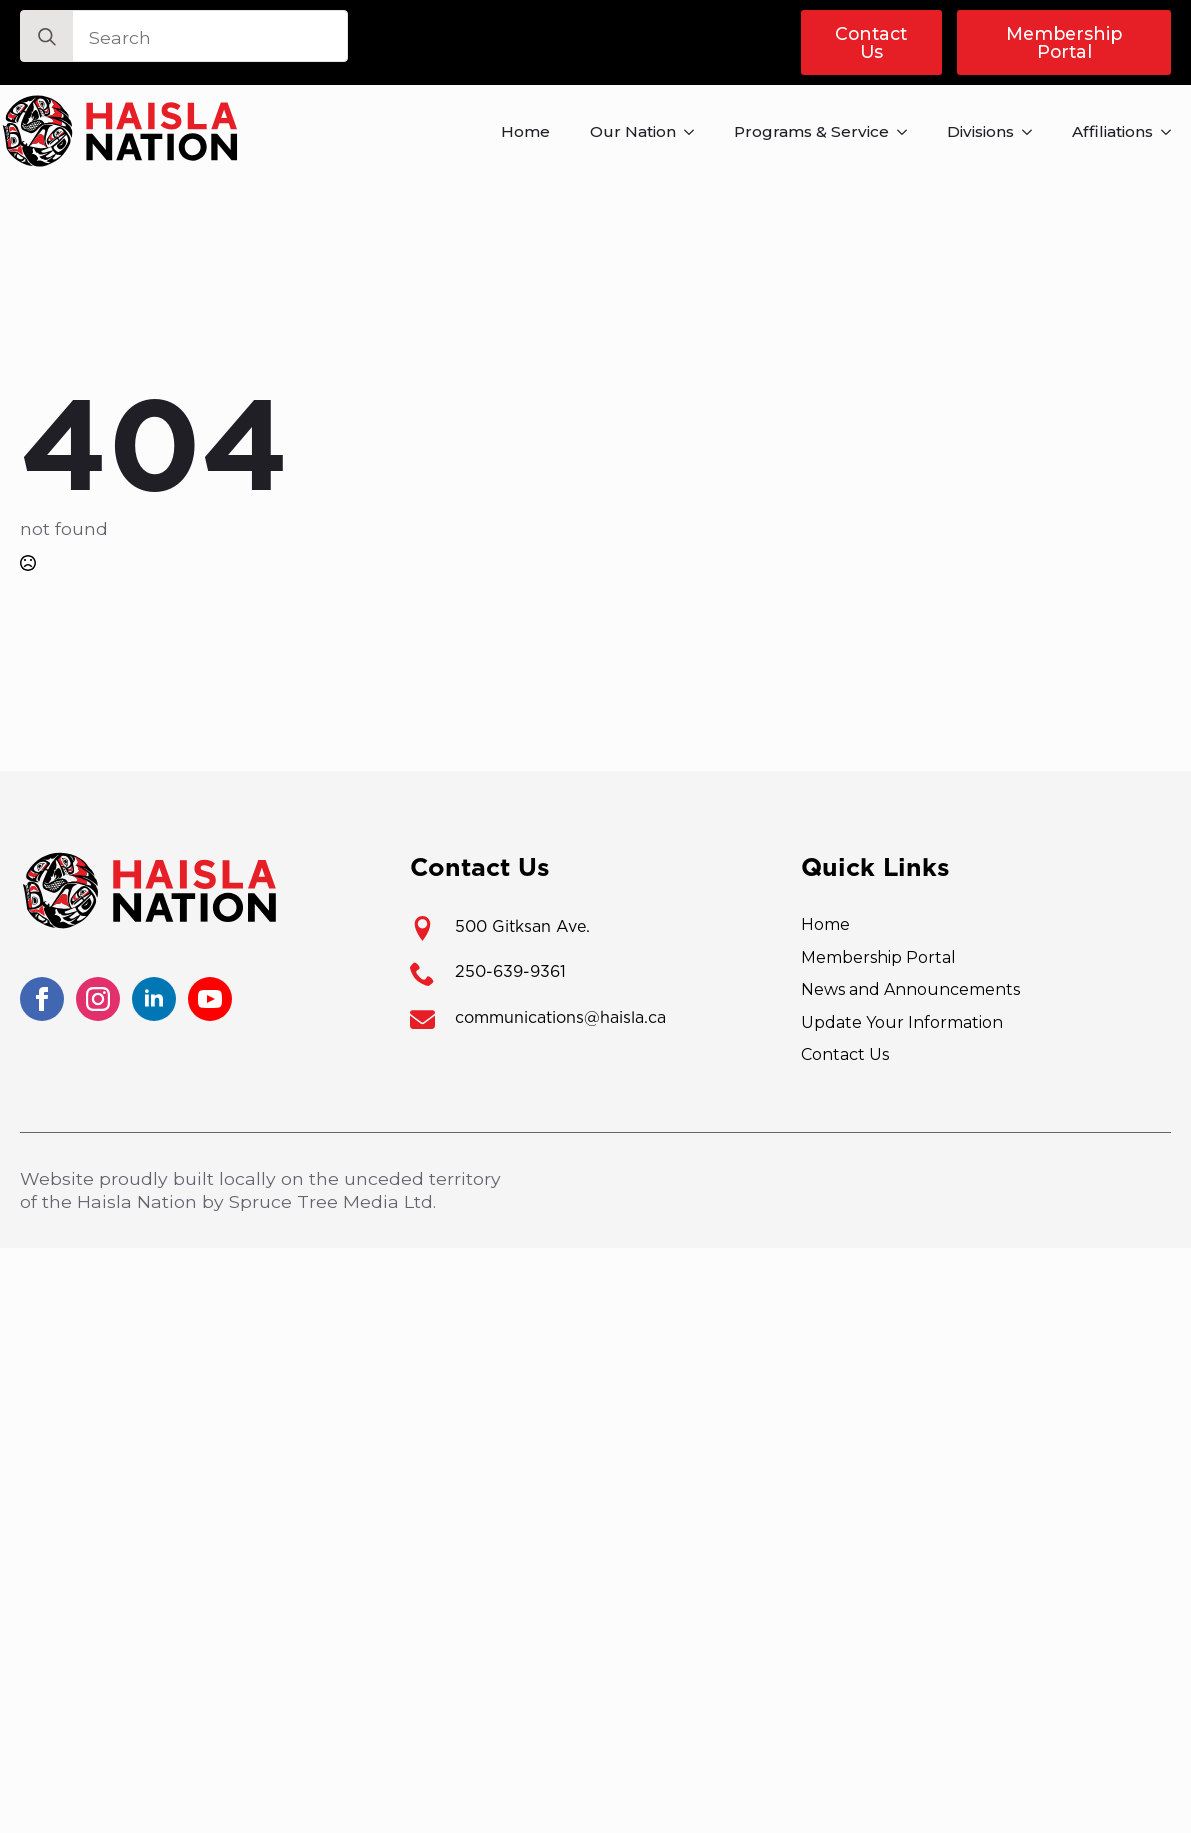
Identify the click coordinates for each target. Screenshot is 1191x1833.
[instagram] (98, 999)
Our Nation (633, 131)
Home (525, 131)
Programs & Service (811, 131)
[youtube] (210, 999)
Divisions (980, 131)
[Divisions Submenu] (1033, 131)
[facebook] (42, 999)
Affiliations (1112, 131)
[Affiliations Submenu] (1172, 131)
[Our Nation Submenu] (695, 131)
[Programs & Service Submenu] (908, 131)
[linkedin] (154, 999)
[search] (47, 37)
